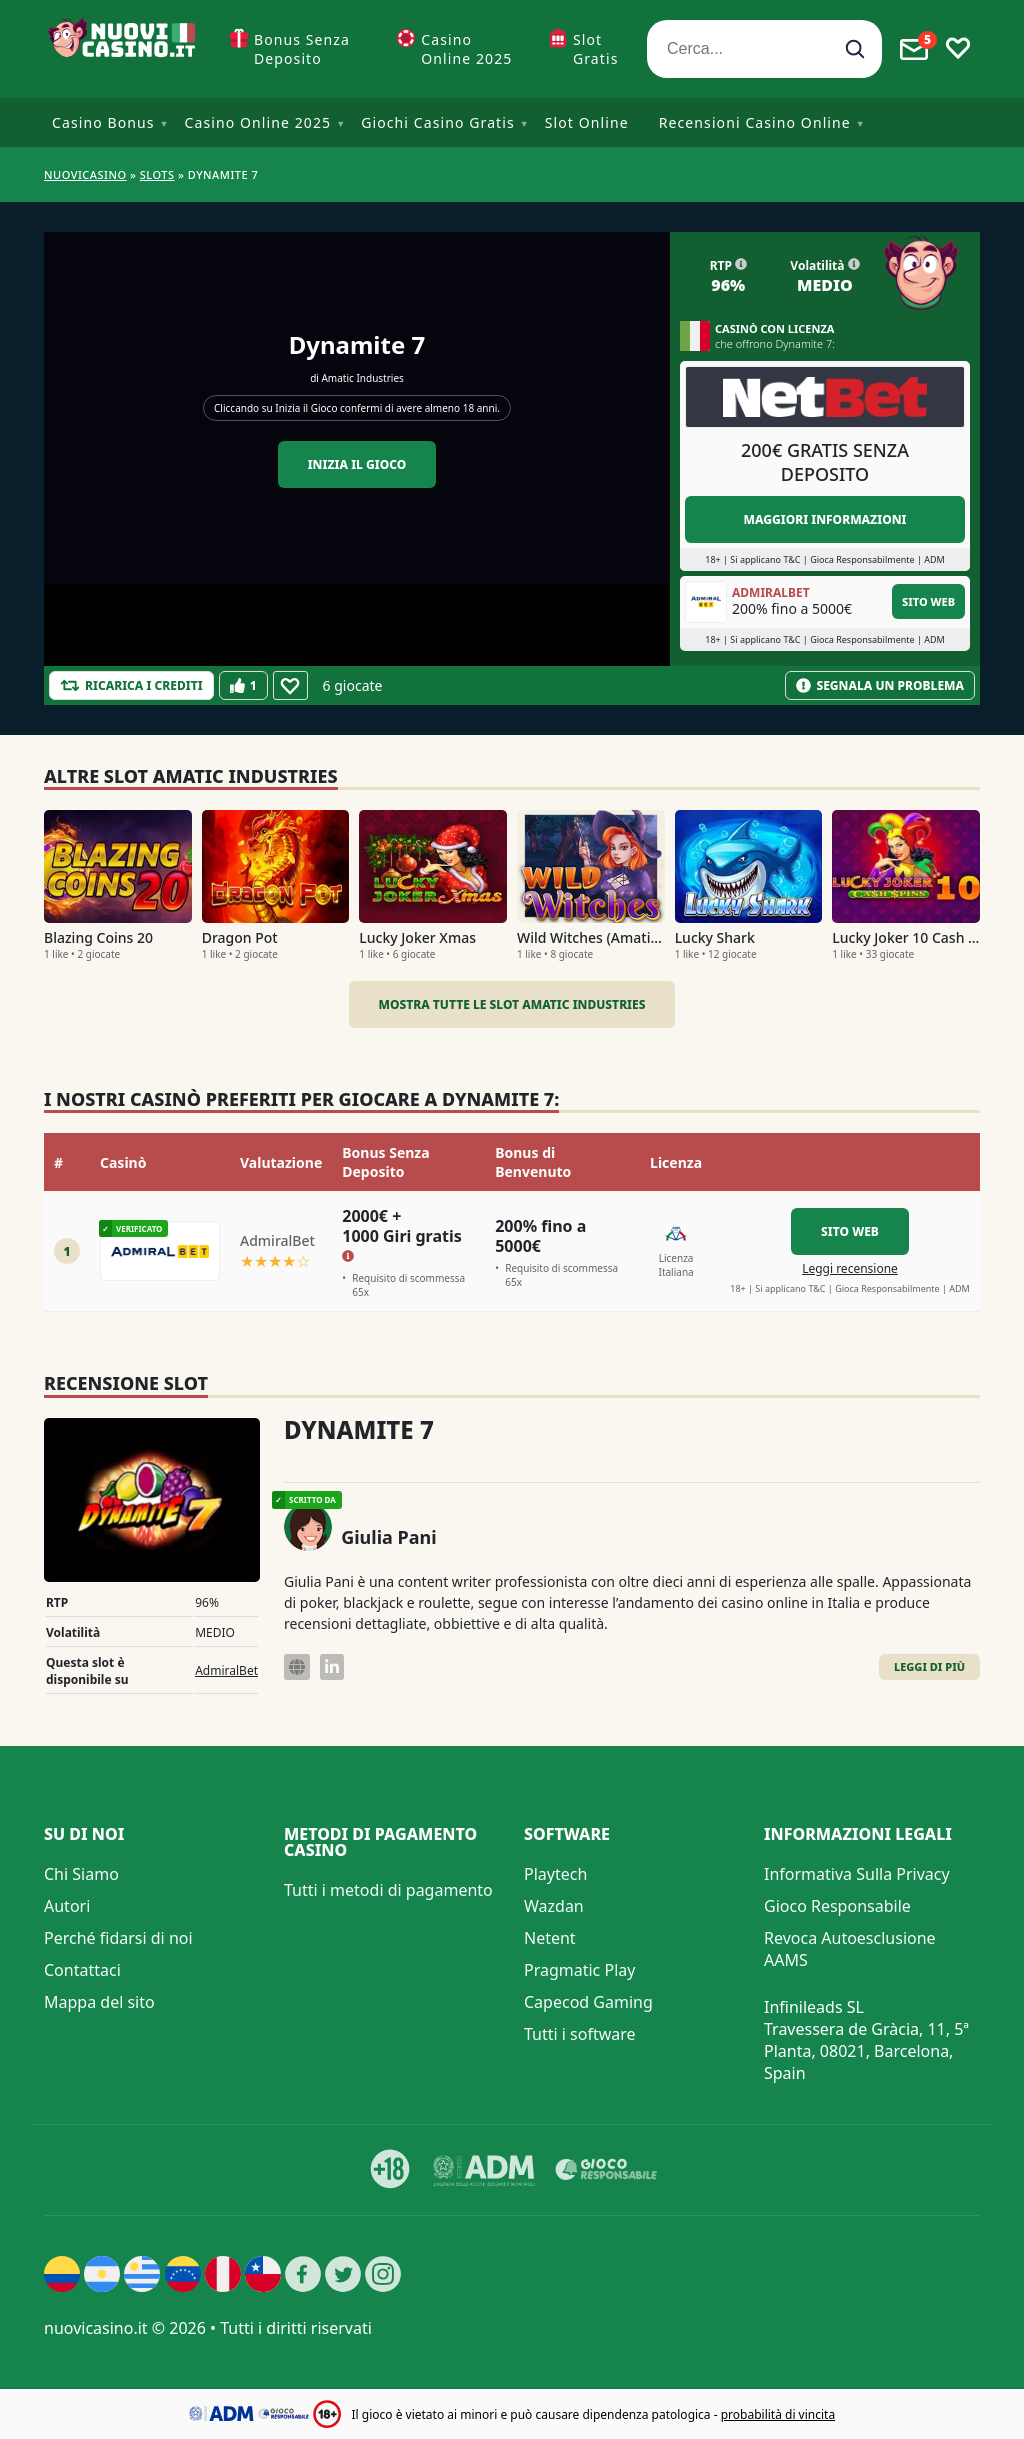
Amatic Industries (362, 378)
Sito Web (928, 601)
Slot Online (587, 122)
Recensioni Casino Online (755, 122)
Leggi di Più (929, 1666)
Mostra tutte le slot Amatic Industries (512, 1004)
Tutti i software (580, 2034)
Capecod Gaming (588, 2002)
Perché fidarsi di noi (118, 1938)
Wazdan (554, 1906)
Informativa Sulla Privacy (857, 1874)
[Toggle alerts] (914, 49)
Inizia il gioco (357, 464)
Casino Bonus (103, 122)
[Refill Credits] (131, 685)
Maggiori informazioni (824, 519)
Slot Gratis (596, 49)
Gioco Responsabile (837, 1906)
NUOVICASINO (85, 174)
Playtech (555, 1874)
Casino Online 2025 (466, 49)
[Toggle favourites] (958, 49)
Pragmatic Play (579, 1970)
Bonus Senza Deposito (302, 49)
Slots (157, 174)
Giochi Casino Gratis (438, 122)
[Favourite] (290, 685)
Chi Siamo (81, 1874)
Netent (550, 1938)
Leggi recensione (850, 1268)
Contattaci (82, 1970)
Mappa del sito (99, 2002)
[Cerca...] (764, 49)
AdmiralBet (226, 1670)
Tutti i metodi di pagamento (388, 1890)
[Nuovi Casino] (124, 49)
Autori (67, 1906)
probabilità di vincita (778, 2414)
